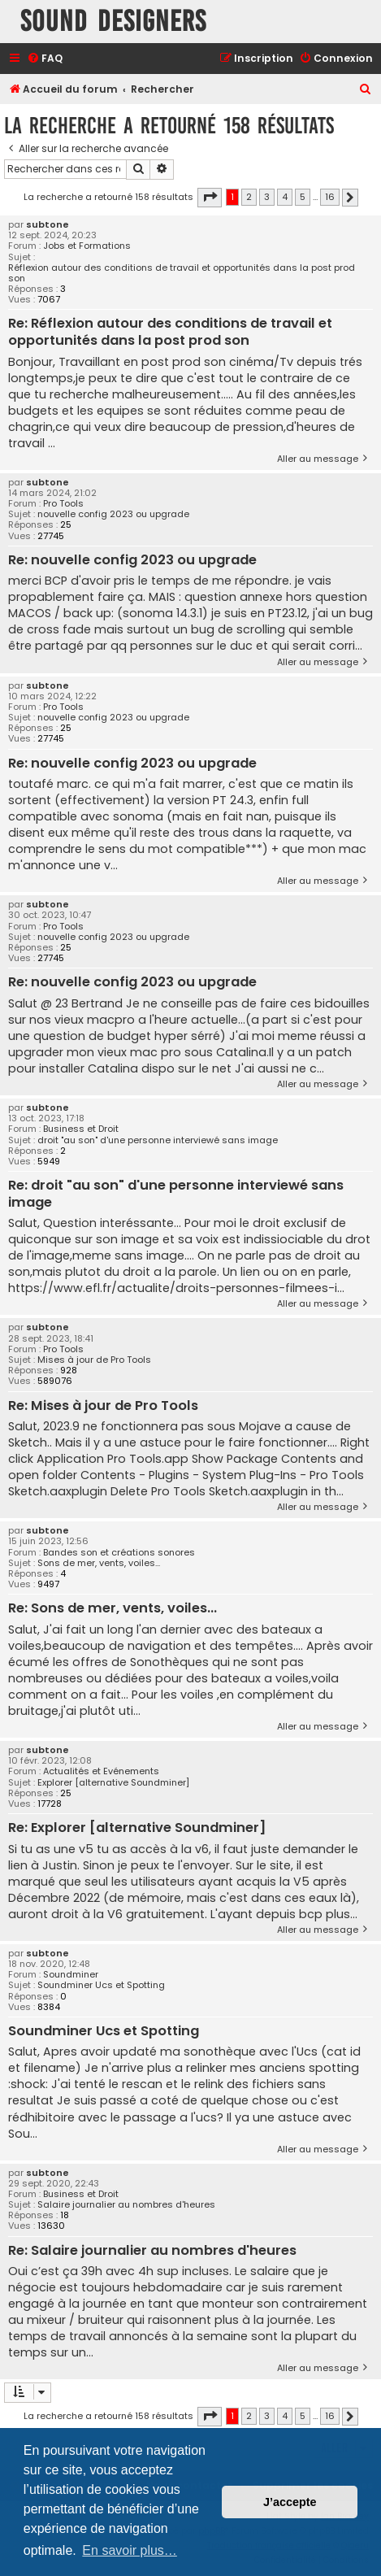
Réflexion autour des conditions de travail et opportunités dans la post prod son (181, 273)
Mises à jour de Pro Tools (94, 1360)
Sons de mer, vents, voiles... (98, 1563)
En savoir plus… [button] (129, 2550)
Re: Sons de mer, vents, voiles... (112, 1608)
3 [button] (267, 196)
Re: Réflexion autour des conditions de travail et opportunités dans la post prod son (170, 332)
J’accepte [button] (290, 2502)
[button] (209, 197)
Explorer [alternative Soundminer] (113, 1783)
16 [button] (330, 196)
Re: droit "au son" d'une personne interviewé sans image (176, 1194)
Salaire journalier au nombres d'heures (126, 2205)
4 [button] (285, 196)
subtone (47, 225)
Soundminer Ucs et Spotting (101, 1985)
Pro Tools (63, 503)
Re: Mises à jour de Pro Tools (103, 1406)
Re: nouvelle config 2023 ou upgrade (132, 560)
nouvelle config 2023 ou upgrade (113, 514)
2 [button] (249, 196)
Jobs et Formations (87, 246)
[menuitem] (45, 59)
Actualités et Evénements (101, 1771)
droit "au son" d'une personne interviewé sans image (157, 1140)
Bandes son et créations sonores (119, 1552)
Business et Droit (81, 1129)
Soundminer (70, 1974)
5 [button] (302, 196)
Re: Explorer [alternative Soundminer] (137, 1828)
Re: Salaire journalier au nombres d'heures (152, 2251)
